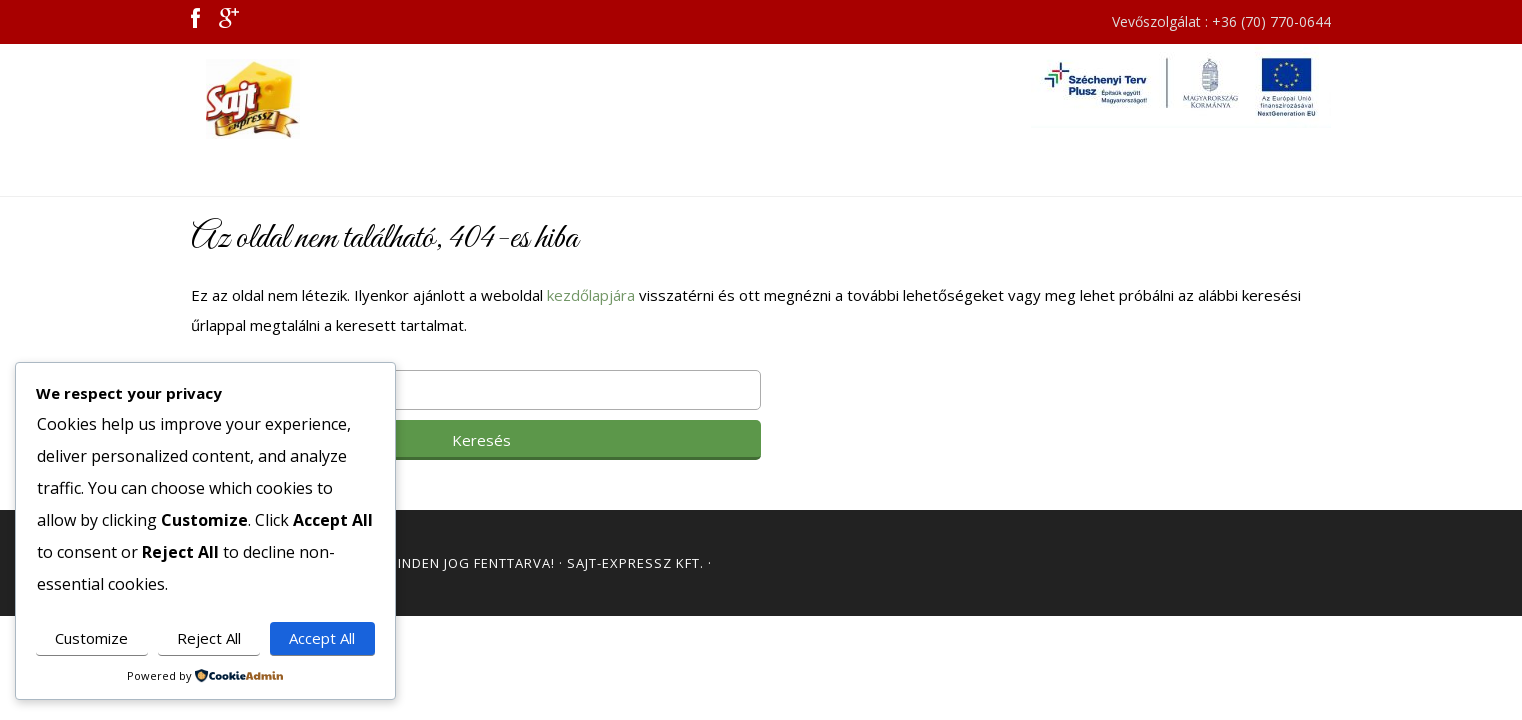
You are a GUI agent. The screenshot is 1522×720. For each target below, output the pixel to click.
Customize (91, 638)
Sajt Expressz (371, 99)
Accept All (322, 638)
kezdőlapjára (591, 295)
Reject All (209, 638)
